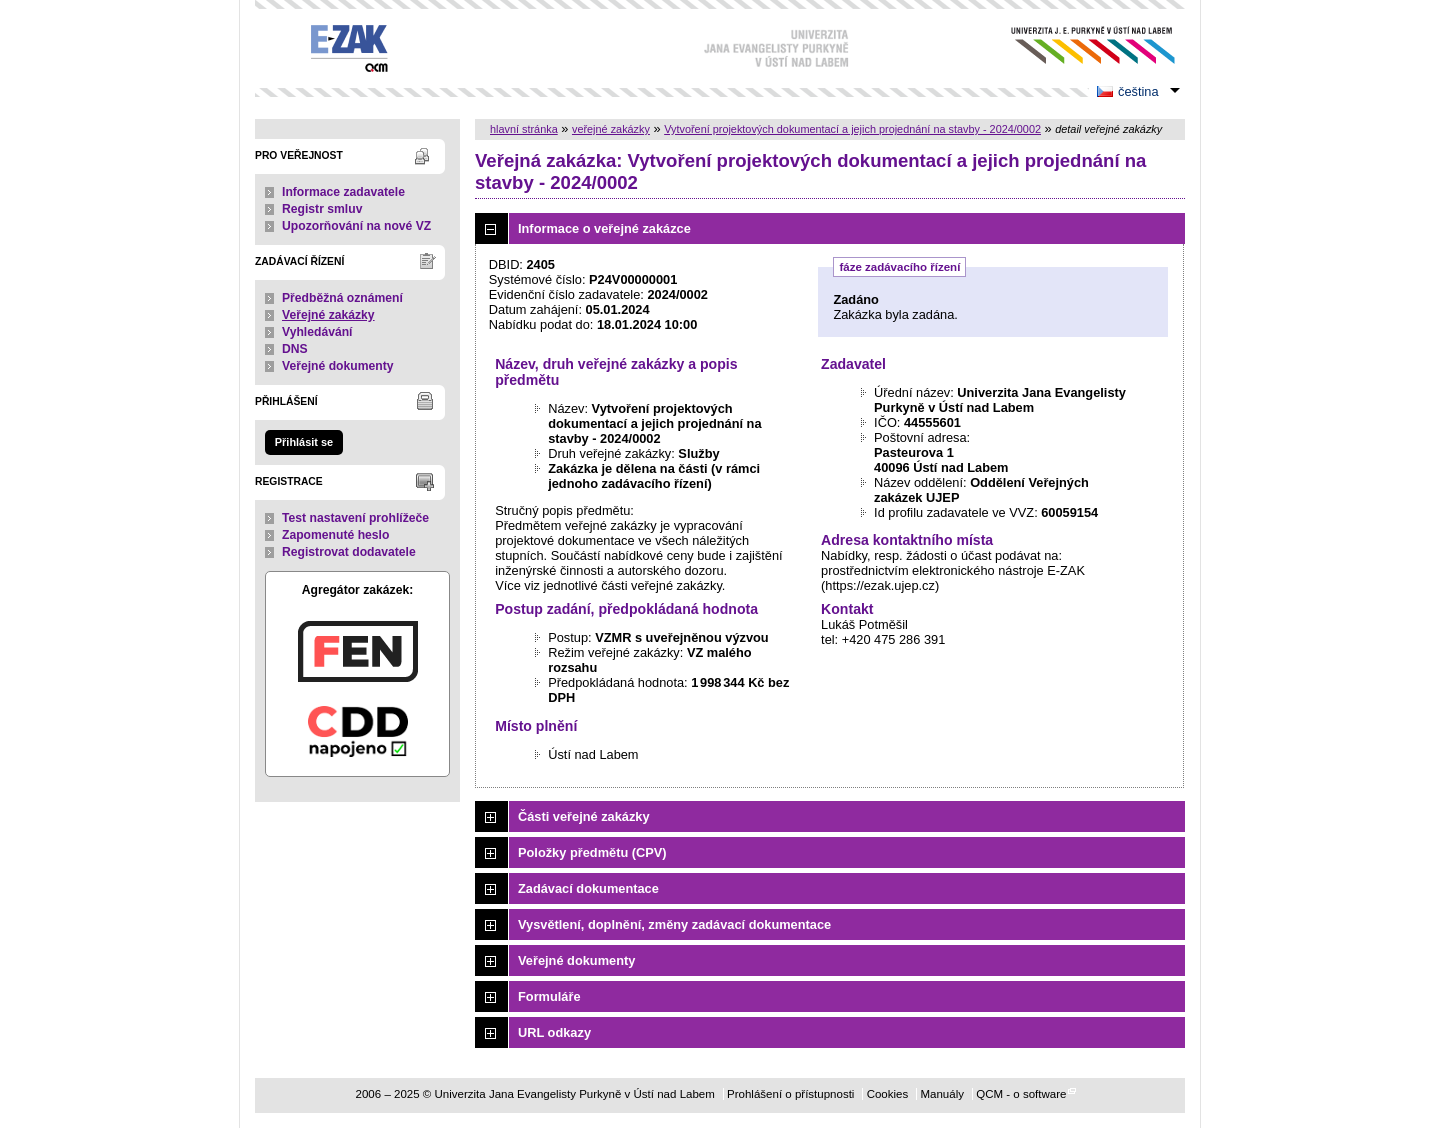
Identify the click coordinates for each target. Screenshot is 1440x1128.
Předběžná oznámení (342, 298)
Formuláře (549, 996)
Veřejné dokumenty (337, 366)
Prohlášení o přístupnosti (790, 1094)
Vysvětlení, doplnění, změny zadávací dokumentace (674, 924)
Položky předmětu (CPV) (592, 852)
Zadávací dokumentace (588, 888)
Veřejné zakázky (328, 315)
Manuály (942, 1094)
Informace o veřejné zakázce (604, 228)
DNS (295, 349)
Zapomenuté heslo (335, 535)
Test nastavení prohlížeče (355, 518)
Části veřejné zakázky (584, 816)
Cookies (888, 1094)
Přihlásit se (304, 442)
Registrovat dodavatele (349, 552)
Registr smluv (322, 209)
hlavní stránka (524, 129)
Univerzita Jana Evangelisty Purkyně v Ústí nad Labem (1077, 45)
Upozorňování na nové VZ (356, 226)
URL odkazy (554, 1032)
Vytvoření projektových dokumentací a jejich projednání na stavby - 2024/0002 (852, 129)
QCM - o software (1021, 1094)
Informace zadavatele (343, 192)
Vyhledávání (317, 332)
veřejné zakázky (611, 129)
